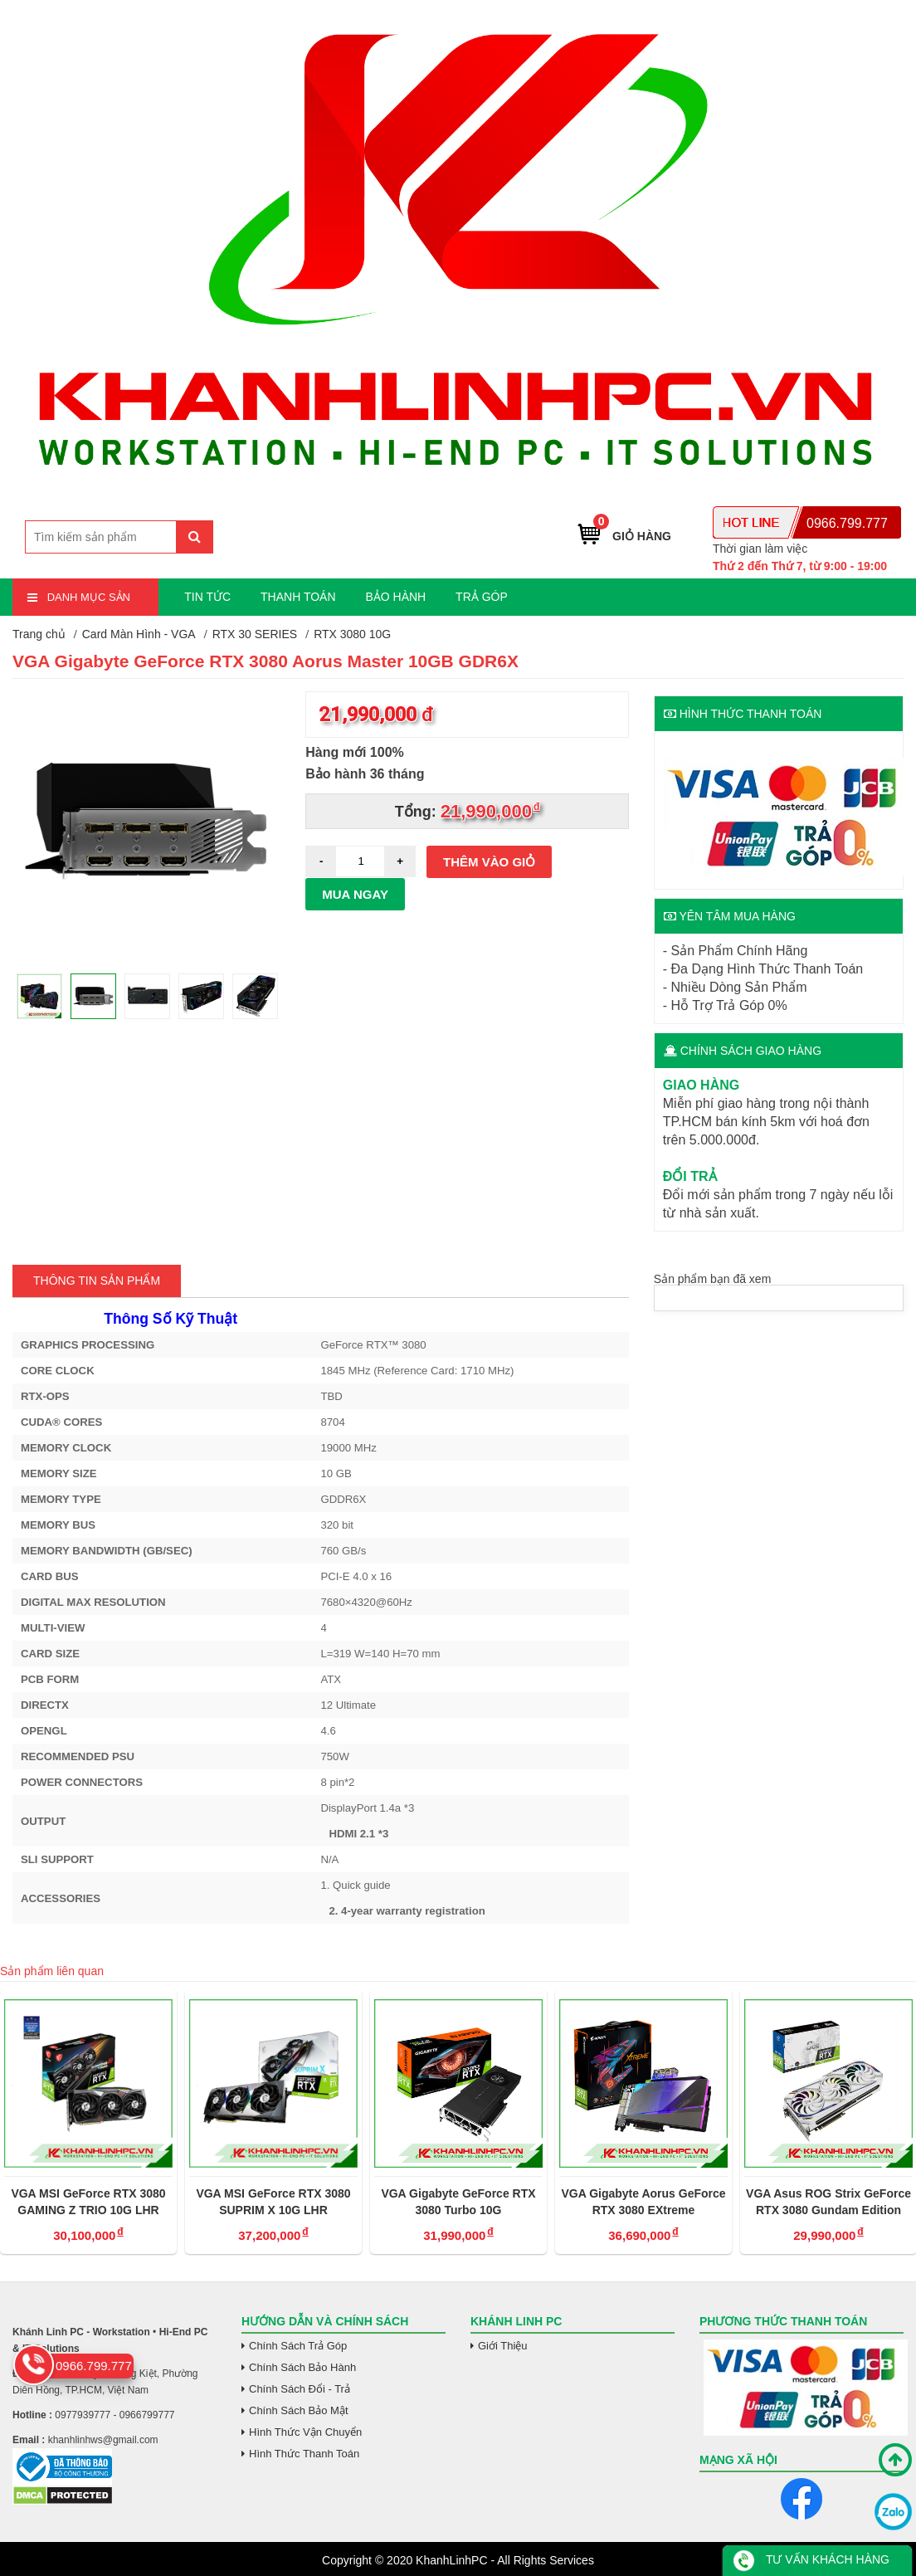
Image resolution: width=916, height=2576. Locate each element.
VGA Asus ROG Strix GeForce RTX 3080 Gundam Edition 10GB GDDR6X (828, 2202)
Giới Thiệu (503, 2345)
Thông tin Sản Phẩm (96, 1280)
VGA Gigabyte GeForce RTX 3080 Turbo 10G (458, 2202)
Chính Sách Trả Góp (298, 2345)
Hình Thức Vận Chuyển (305, 2432)
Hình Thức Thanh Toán (304, 2453)
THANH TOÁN (298, 596)
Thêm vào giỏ (489, 862)
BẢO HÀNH (395, 596)
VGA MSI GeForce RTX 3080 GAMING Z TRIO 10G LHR (88, 2202)
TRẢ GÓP (482, 596)
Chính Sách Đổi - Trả (299, 2389)
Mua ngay (355, 894)
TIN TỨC (207, 596)
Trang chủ (39, 634)
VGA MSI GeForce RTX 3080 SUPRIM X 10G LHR (273, 2202)
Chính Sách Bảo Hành (302, 2367)
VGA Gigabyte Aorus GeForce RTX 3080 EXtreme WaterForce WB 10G (643, 2202)
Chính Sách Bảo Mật (298, 2410)
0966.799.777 (847, 523)
